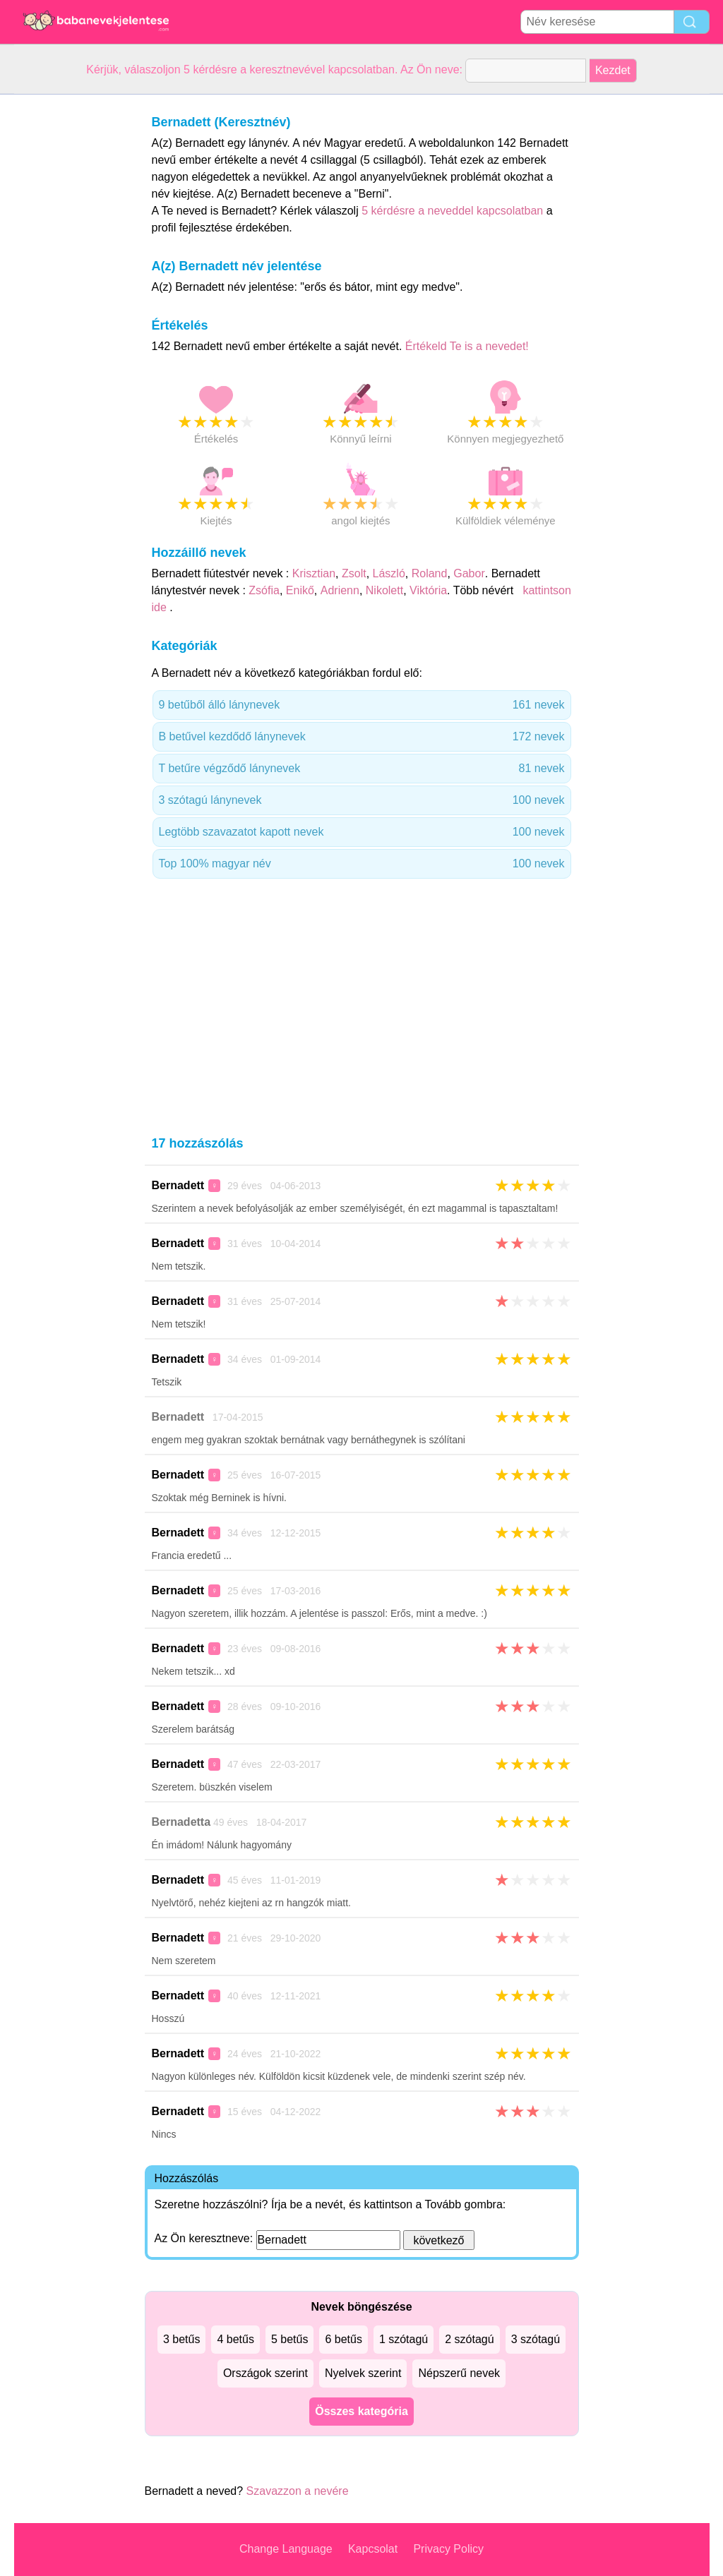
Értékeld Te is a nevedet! (467, 346)
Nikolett (384, 590)
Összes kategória (361, 2411)
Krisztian (313, 573)
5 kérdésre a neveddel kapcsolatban (454, 211)
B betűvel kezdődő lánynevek (362, 736)
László (389, 573)
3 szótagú (535, 2339)
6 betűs (343, 2339)
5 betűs (289, 2339)
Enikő (300, 590)
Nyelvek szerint (363, 2373)
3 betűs (181, 2339)
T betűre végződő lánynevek (362, 768)
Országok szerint (265, 2373)
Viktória (428, 590)
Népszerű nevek (459, 2373)
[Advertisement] (70, 306)
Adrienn (340, 590)
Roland (430, 573)
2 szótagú (469, 2339)
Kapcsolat (373, 2549)
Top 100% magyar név (362, 863)
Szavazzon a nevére (297, 2491)
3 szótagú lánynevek (362, 800)
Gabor (468, 573)
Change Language (286, 2549)
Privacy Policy (448, 2549)
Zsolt (354, 573)
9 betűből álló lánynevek (362, 705)
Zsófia (264, 590)
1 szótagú (403, 2339)
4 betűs (235, 2339)
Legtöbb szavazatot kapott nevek (362, 832)
